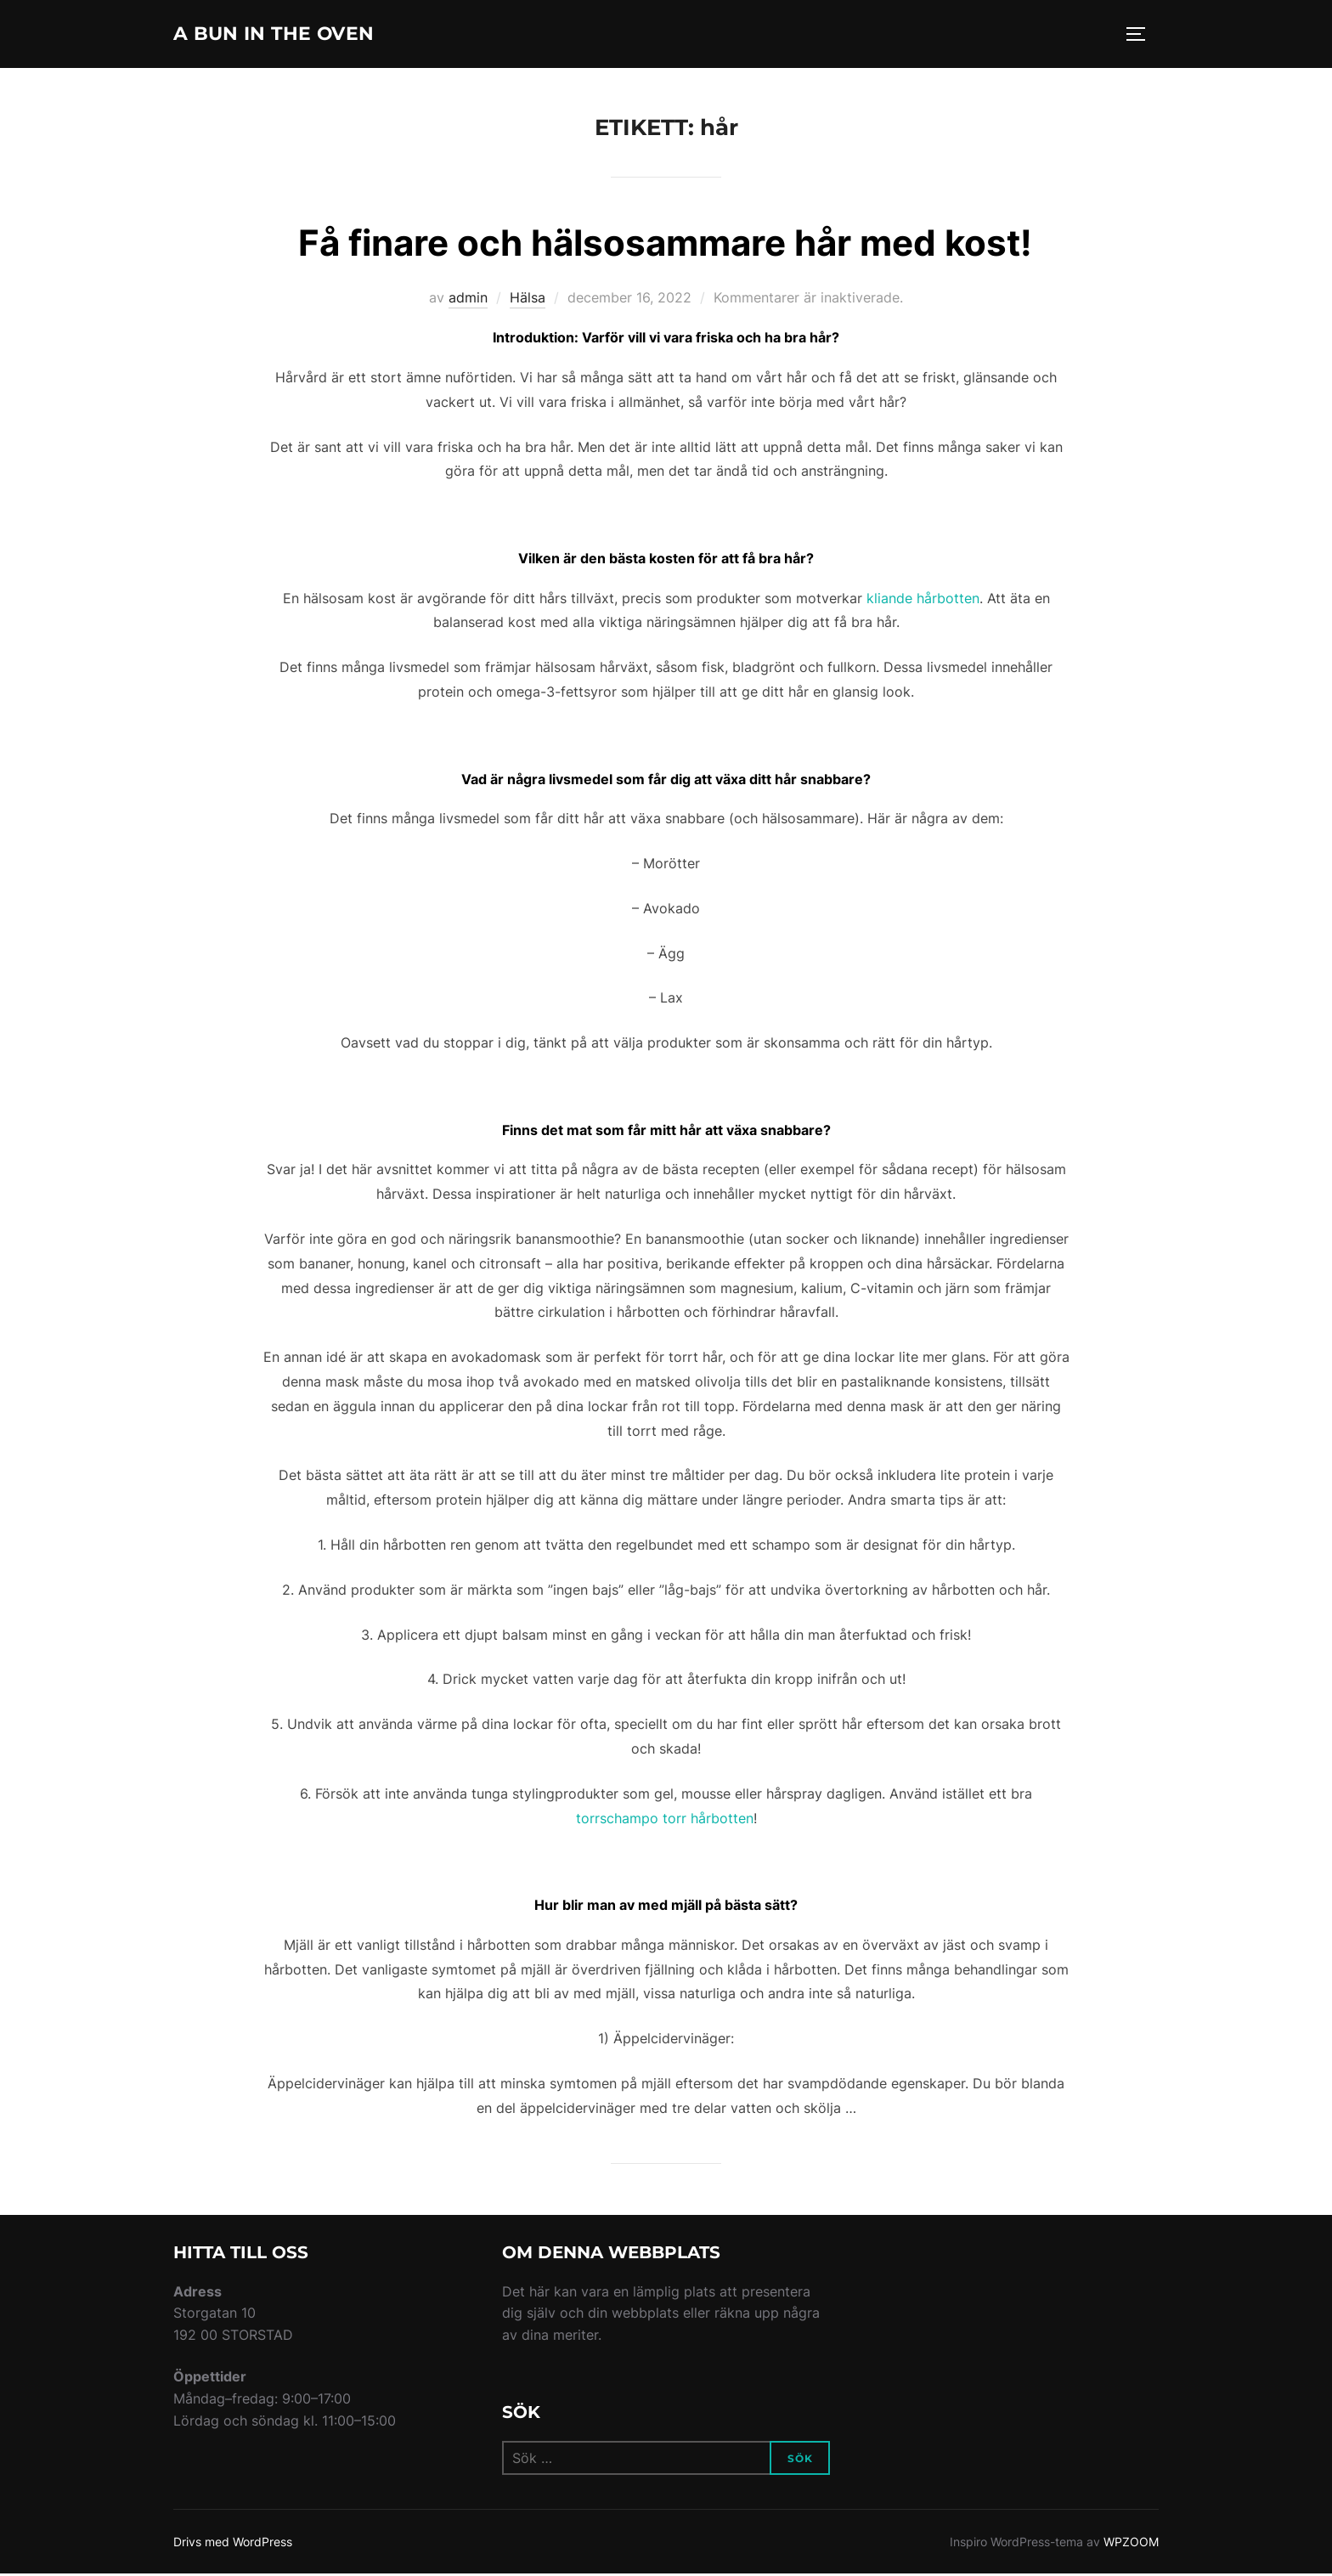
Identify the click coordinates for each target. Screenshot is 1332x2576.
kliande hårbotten (922, 599)
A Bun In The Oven (295, 34)
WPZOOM (1131, 2543)
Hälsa (527, 299)
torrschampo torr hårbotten (664, 1819)
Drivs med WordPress (232, 2543)
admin (468, 299)
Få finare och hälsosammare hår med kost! (665, 245)
